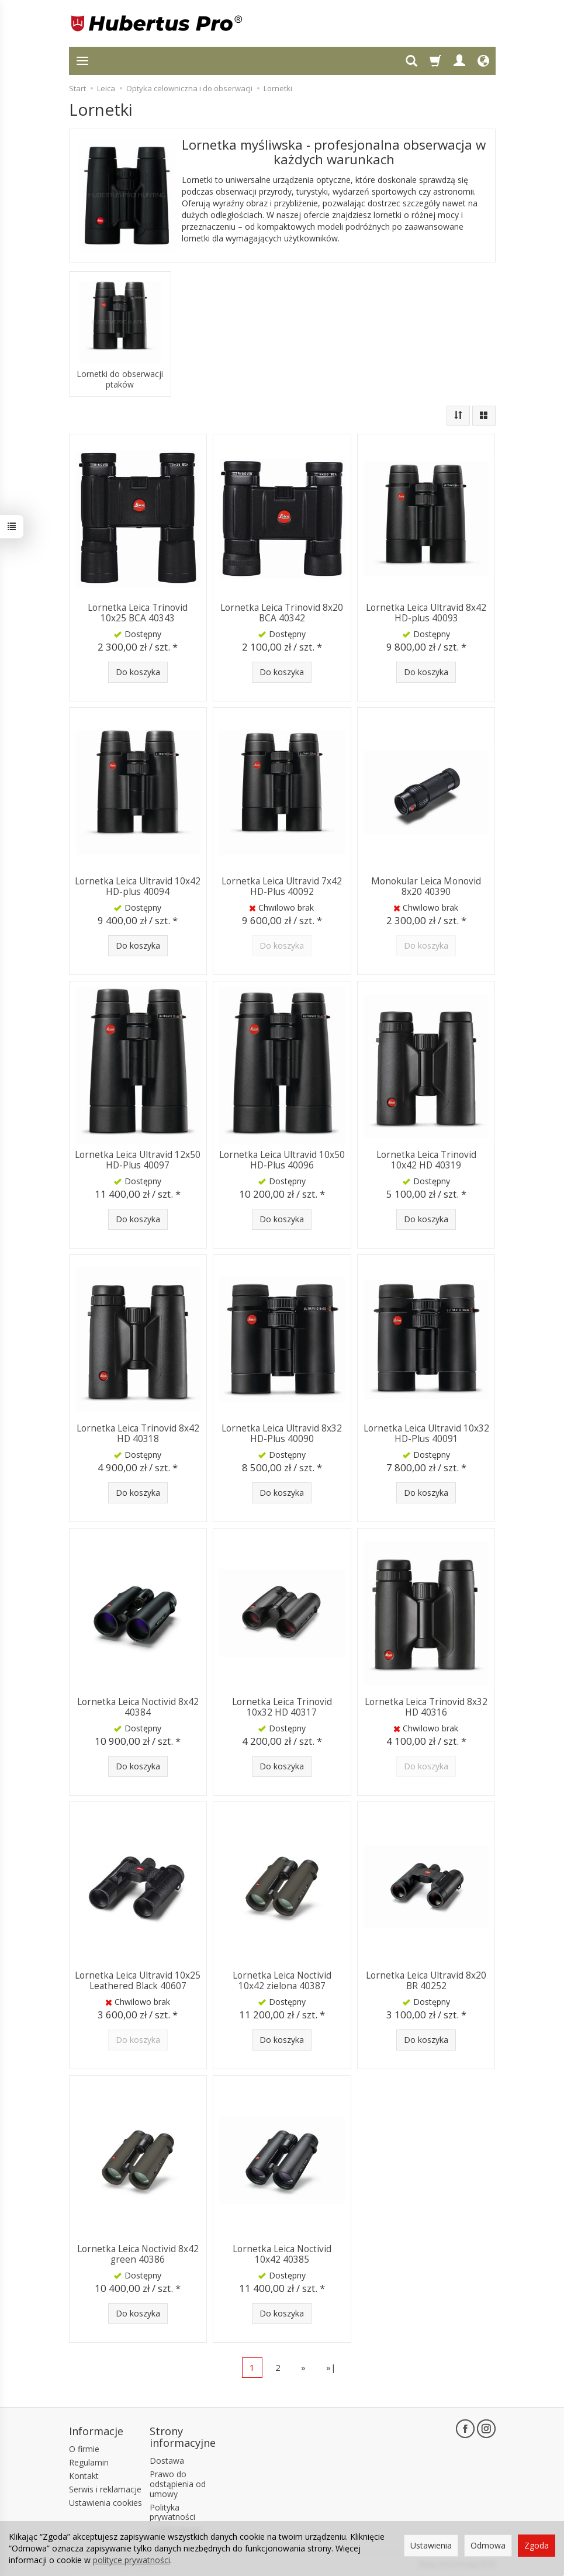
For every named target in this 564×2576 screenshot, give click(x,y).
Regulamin (89, 2462)
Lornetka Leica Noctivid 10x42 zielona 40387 (282, 1980)
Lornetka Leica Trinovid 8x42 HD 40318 (138, 1433)
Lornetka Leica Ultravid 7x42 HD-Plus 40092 (282, 886)
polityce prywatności (131, 2559)
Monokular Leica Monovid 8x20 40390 (426, 886)
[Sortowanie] (458, 416)
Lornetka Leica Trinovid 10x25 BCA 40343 (138, 612)
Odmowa (488, 2545)
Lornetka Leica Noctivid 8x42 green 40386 (138, 2254)
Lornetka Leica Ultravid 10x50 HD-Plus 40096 (282, 1160)
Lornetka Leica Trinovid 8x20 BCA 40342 (281, 612)
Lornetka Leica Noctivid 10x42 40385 (282, 2254)
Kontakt (84, 2475)
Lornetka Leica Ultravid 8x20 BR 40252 (426, 1980)
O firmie (84, 2448)
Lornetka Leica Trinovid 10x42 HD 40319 (426, 1160)
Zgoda (536, 2545)
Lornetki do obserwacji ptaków (120, 379)
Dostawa (167, 2460)
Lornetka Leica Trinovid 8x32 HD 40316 (426, 1707)
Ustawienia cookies (105, 2502)
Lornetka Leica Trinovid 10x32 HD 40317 (282, 1707)
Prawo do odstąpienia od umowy (178, 2483)
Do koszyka (138, 671)
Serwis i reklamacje (105, 2489)
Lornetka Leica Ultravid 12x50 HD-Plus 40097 (137, 1160)
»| (331, 2367)
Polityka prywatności (172, 2512)
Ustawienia (431, 2545)
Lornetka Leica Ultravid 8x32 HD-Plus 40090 (282, 1433)
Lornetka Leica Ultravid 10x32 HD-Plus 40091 (426, 1433)
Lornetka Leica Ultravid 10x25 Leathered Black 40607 (137, 1980)
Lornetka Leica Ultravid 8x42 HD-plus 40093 (426, 612)
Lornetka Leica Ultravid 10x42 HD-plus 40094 (137, 886)
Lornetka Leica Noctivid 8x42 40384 (138, 1707)
